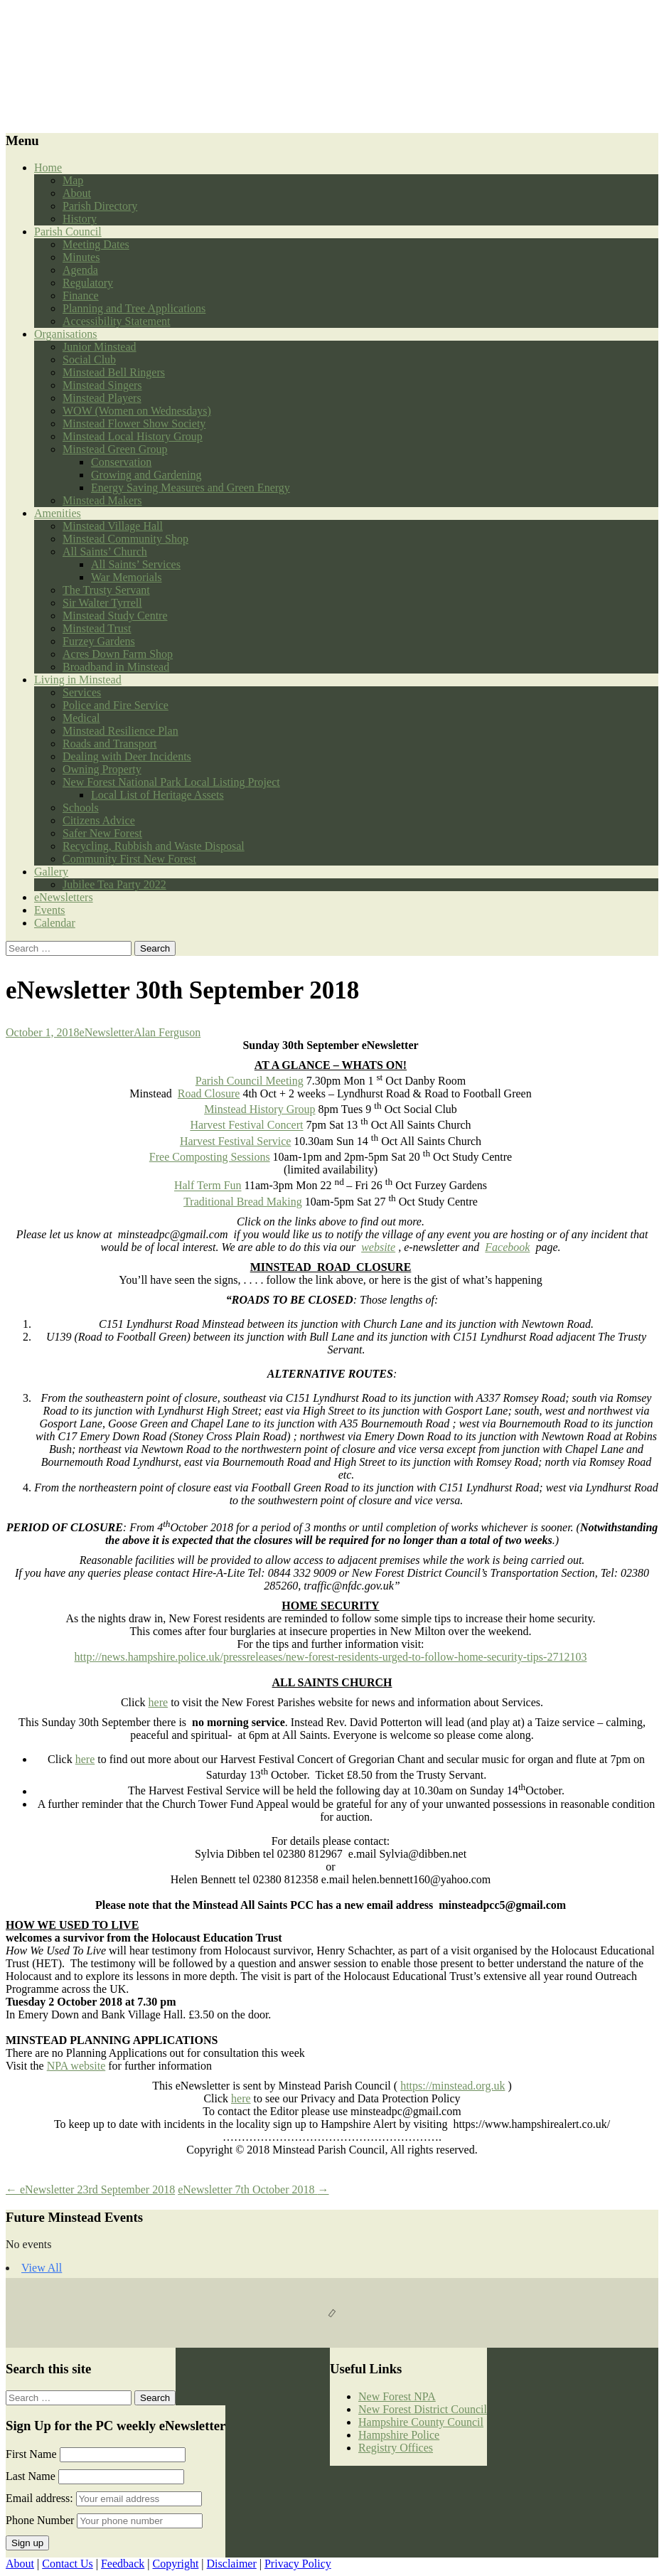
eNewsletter (107, 1032)
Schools (81, 808)
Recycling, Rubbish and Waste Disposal (154, 846)
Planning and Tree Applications (134, 308)
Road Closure (209, 1093)
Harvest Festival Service (235, 1141)
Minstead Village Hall (113, 526)
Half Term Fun (208, 1186)
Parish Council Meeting (250, 1081)
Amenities (57, 513)
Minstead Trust (97, 628)
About (77, 193)
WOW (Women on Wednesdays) (137, 411)
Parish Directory (100, 206)
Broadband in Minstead (116, 667)
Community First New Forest (129, 859)
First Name (31, 2454)
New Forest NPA (397, 2396)
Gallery (51, 872)
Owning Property (102, 769)
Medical (81, 718)
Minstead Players (102, 398)
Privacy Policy (297, 2564)
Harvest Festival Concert (246, 1125)
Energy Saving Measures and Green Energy (190, 487)
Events (49, 910)
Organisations (65, 334)
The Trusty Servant (106, 590)
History (80, 219)
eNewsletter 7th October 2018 (253, 2189)
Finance (81, 295)
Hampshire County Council (420, 2422)
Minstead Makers (102, 500)
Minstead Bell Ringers (114, 372)
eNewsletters (63, 897)
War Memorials (126, 577)
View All (41, 2268)
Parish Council (68, 231)
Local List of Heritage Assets (157, 795)
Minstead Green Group (115, 449)
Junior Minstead (99, 347)
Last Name (30, 2476)
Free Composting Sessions (209, 1157)
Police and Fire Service (115, 705)
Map (73, 180)
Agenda (80, 270)
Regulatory (88, 283)
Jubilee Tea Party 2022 (114, 884)
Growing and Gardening (146, 475)
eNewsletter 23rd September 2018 (90, 2189)
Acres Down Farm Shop (118, 654)
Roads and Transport (109, 744)
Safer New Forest (102, 833)
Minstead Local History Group (133, 436)
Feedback (122, 2564)
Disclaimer (232, 2564)
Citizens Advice (99, 820)
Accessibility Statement (117, 321)
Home (48, 167)
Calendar (54, 923)
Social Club (89, 359)
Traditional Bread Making (242, 1202)
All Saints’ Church (105, 551)
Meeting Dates (96, 244)
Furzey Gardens (99, 641)
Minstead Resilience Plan (120, 731)
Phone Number (40, 2520)
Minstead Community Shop (125, 539)
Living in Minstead (78, 680)
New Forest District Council (422, 2409)
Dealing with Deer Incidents (127, 756)
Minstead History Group (259, 1109)
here (158, 1702)
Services (82, 692)
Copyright (175, 2564)
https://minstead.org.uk (452, 2086)
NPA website (76, 2066)
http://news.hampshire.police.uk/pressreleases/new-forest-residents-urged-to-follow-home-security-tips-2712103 (331, 1657)
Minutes (81, 257)
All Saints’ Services (136, 564)
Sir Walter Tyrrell (102, 603)
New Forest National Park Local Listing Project (171, 782)
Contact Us (67, 2564)
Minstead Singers (102, 385)
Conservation (121, 462)
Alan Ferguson (167, 1032)
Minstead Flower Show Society (134, 423)
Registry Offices (395, 2448)
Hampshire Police (398, 2435)
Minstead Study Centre (115, 616)
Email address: (41, 2498)
